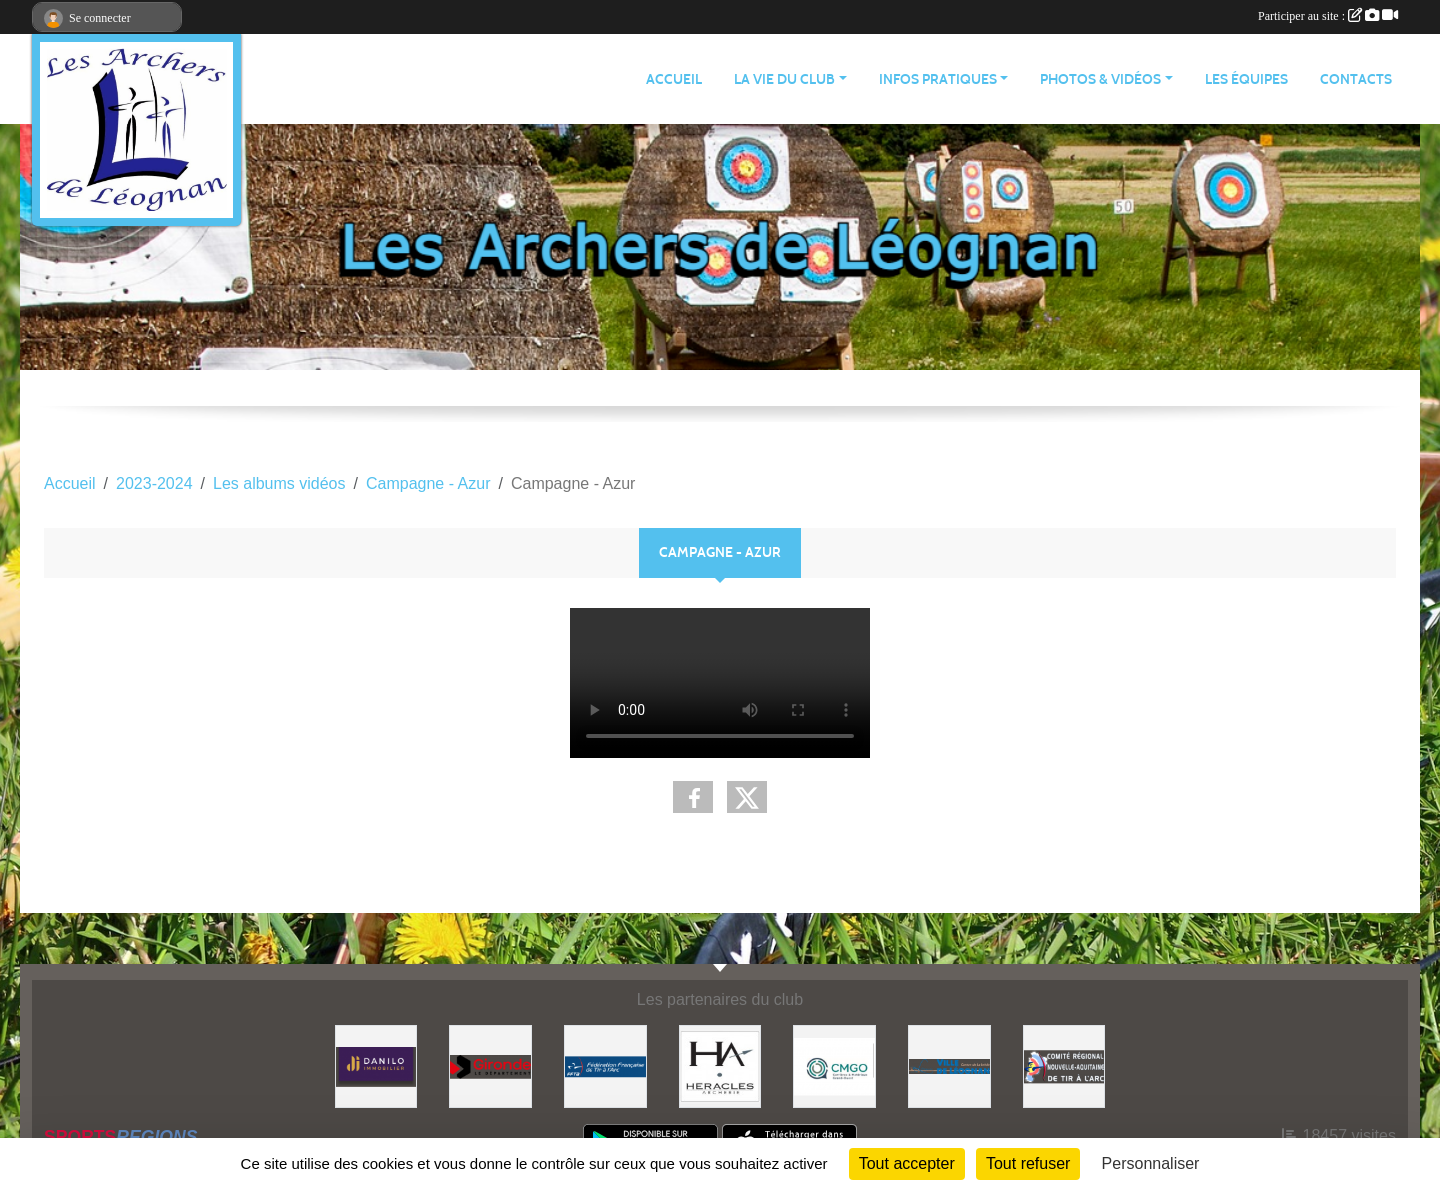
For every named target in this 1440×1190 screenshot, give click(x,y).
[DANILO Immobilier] (376, 1065)
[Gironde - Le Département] (490, 1065)
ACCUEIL (674, 79)
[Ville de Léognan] (949, 1065)
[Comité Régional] (1064, 1065)
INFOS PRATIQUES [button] (938, 79)
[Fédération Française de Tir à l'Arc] (605, 1065)
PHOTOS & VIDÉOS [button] (1100, 79)
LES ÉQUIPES (1246, 79)
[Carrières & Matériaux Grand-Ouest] (834, 1065)
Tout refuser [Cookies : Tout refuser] (1028, 1163)
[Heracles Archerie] (720, 1065)
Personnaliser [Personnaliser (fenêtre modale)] (1151, 1163)
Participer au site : (1328, 16)
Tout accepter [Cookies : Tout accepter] (907, 1163)
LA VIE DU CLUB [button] (784, 79)
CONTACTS (1356, 79)
